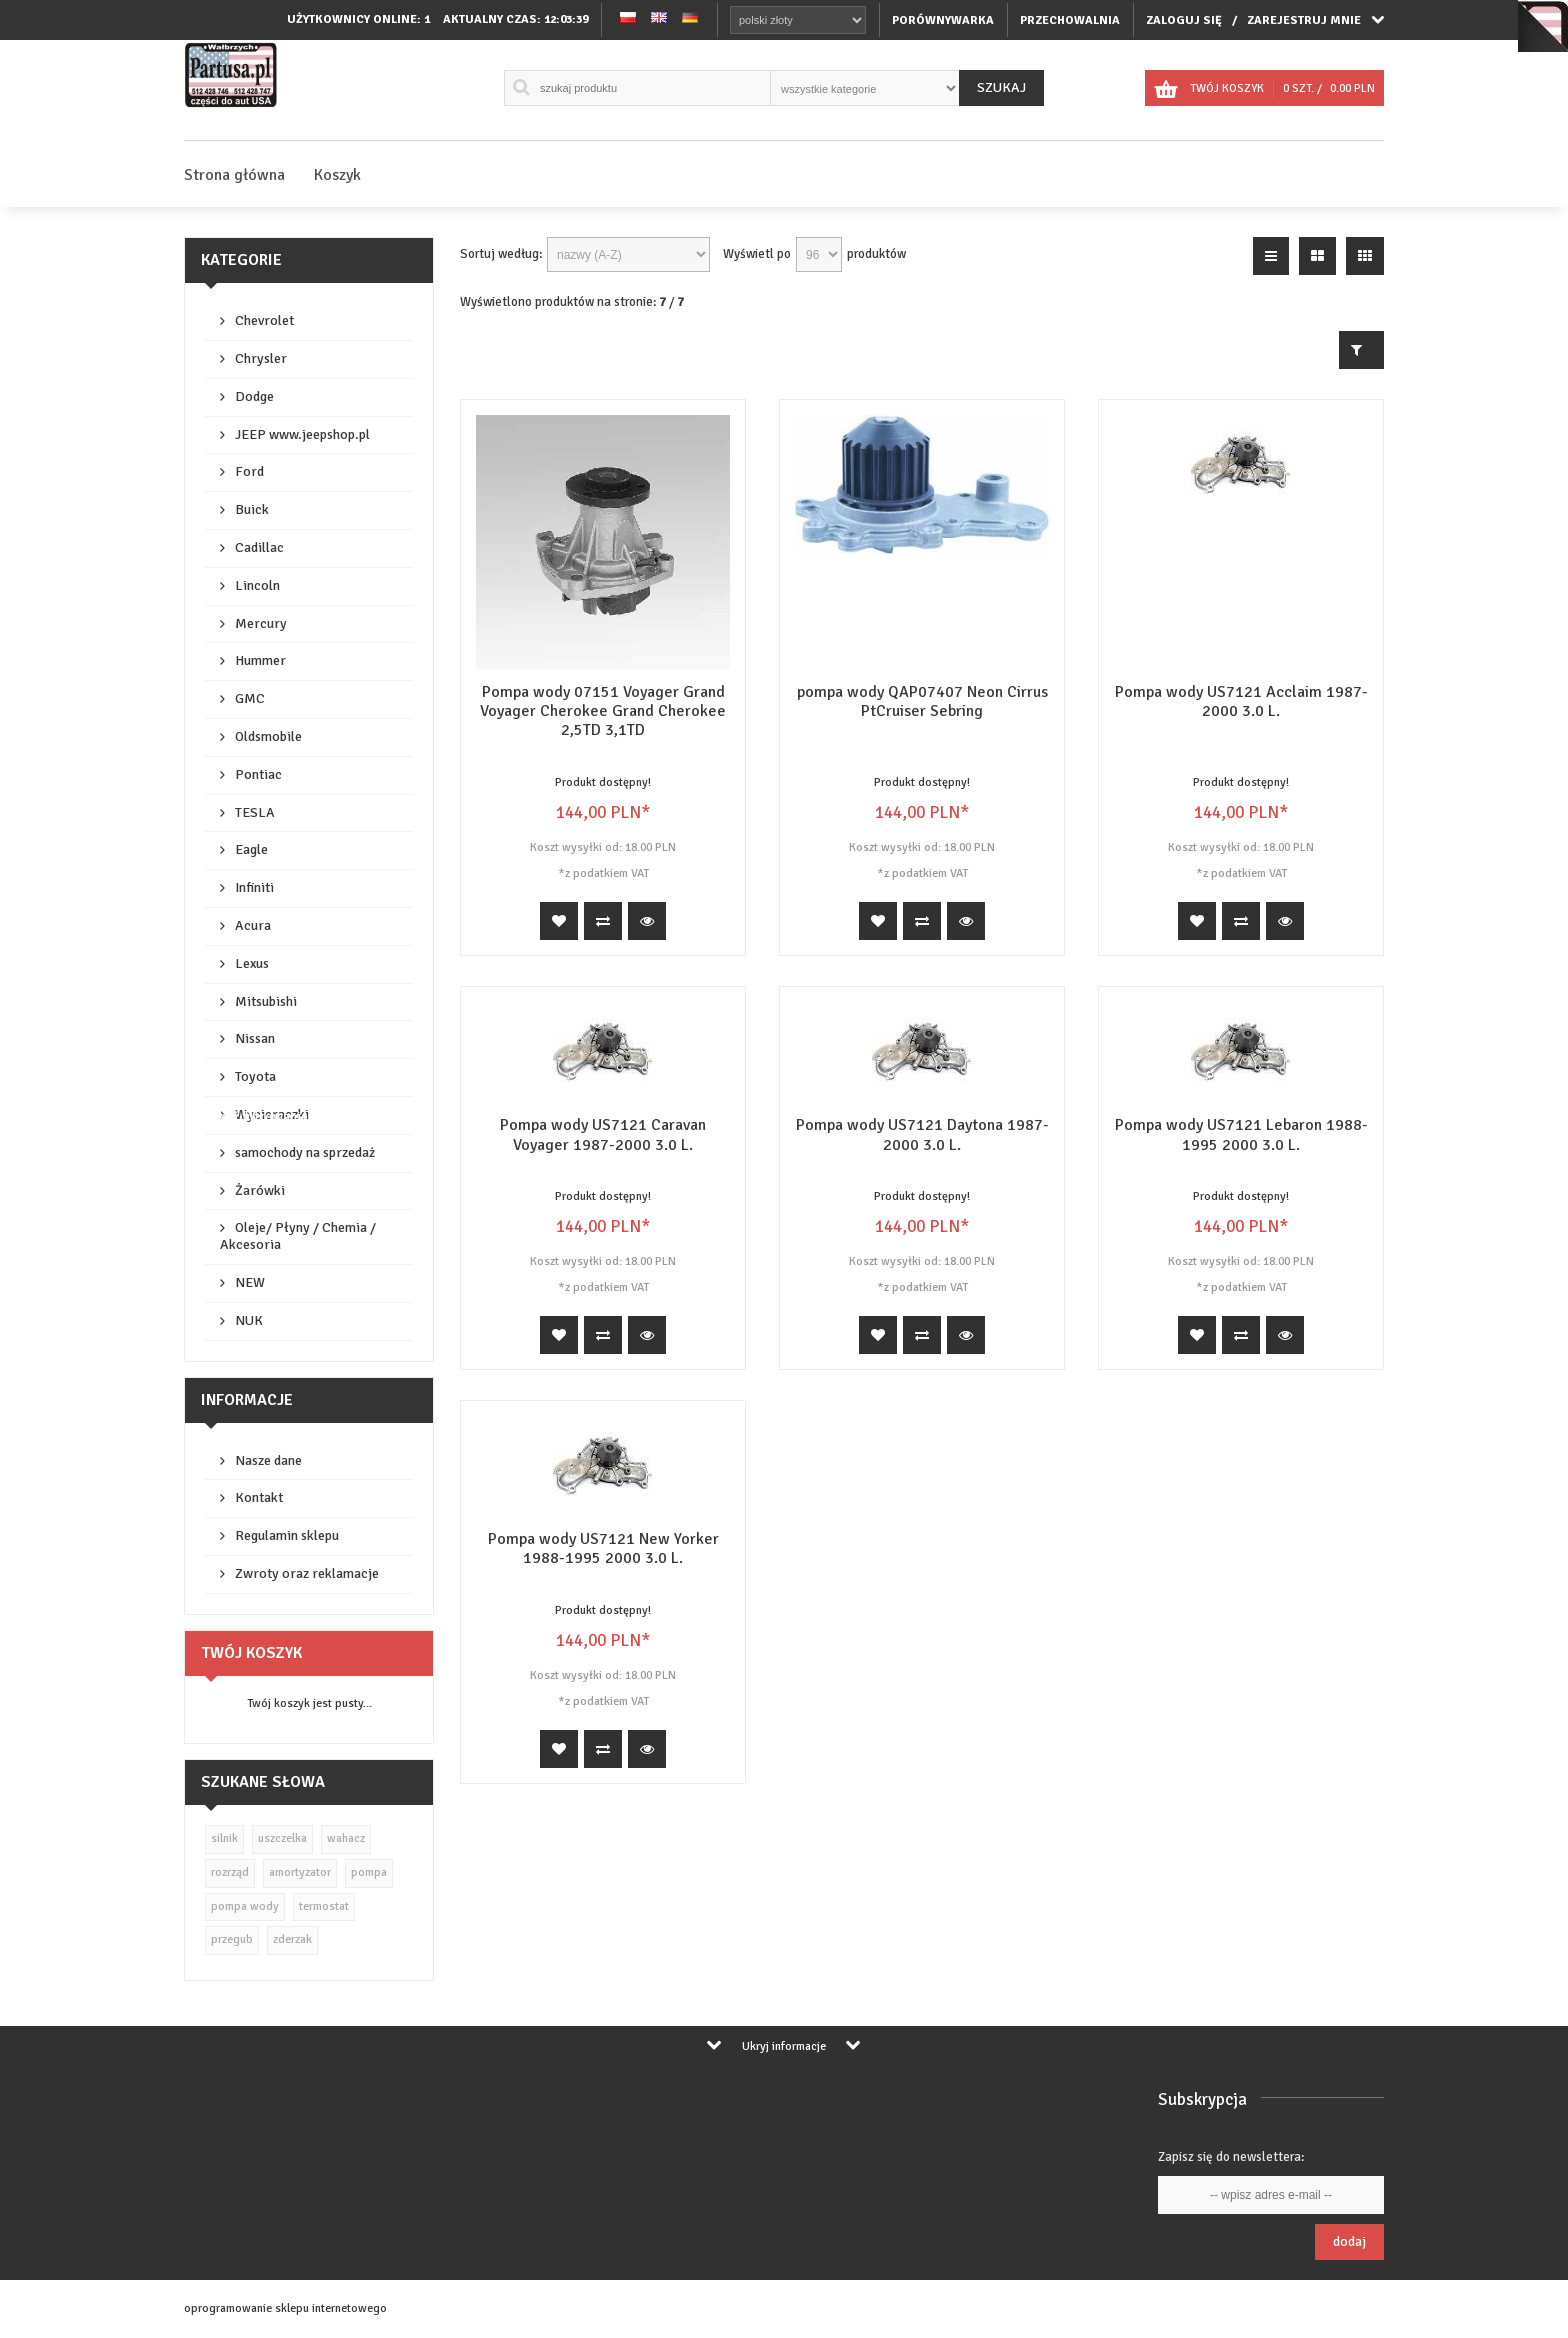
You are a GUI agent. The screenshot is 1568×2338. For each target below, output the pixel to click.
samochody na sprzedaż (305, 1152)
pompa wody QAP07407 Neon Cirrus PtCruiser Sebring (922, 701)
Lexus (252, 963)
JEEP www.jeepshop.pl (302, 434)
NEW (250, 1282)
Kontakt (259, 1497)
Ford (249, 471)
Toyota (255, 1076)
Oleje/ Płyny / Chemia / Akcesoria (298, 1236)
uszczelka (282, 1838)
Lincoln (257, 585)
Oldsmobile (268, 736)
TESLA (255, 812)
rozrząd (230, 1872)
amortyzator (300, 1872)
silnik (224, 1838)
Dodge (254, 396)
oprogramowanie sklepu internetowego (285, 2308)
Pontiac (258, 774)
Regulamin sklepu (287, 1535)
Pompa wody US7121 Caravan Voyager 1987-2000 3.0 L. (603, 1134)
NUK (249, 1320)
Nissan (255, 1038)
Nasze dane (268, 1460)
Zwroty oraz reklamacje (307, 1573)
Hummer (260, 660)
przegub (232, 1939)
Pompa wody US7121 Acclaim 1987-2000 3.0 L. (1241, 701)
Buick (252, 509)
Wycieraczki (272, 1114)
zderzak (292, 1939)
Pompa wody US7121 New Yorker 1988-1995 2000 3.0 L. (603, 1548)
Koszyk (337, 175)
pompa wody (245, 1906)
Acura (253, 925)
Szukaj (1001, 87)
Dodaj (1349, 2241)
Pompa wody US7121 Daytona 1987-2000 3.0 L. (922, 1134)
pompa (369, 1872)
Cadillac (259, 547)
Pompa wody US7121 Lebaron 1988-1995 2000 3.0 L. (1241, 1134)
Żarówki (260, 1190)
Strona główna (234, 175)
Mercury (261, 623)
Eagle (251, 849)
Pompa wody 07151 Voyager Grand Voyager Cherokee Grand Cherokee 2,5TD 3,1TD (603, 711)
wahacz (346, 1838)
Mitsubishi (266, 1001)
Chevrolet (264, 320)
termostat (324, 1906)
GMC (250, 698)
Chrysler (261, 358)
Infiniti (254, 887)
